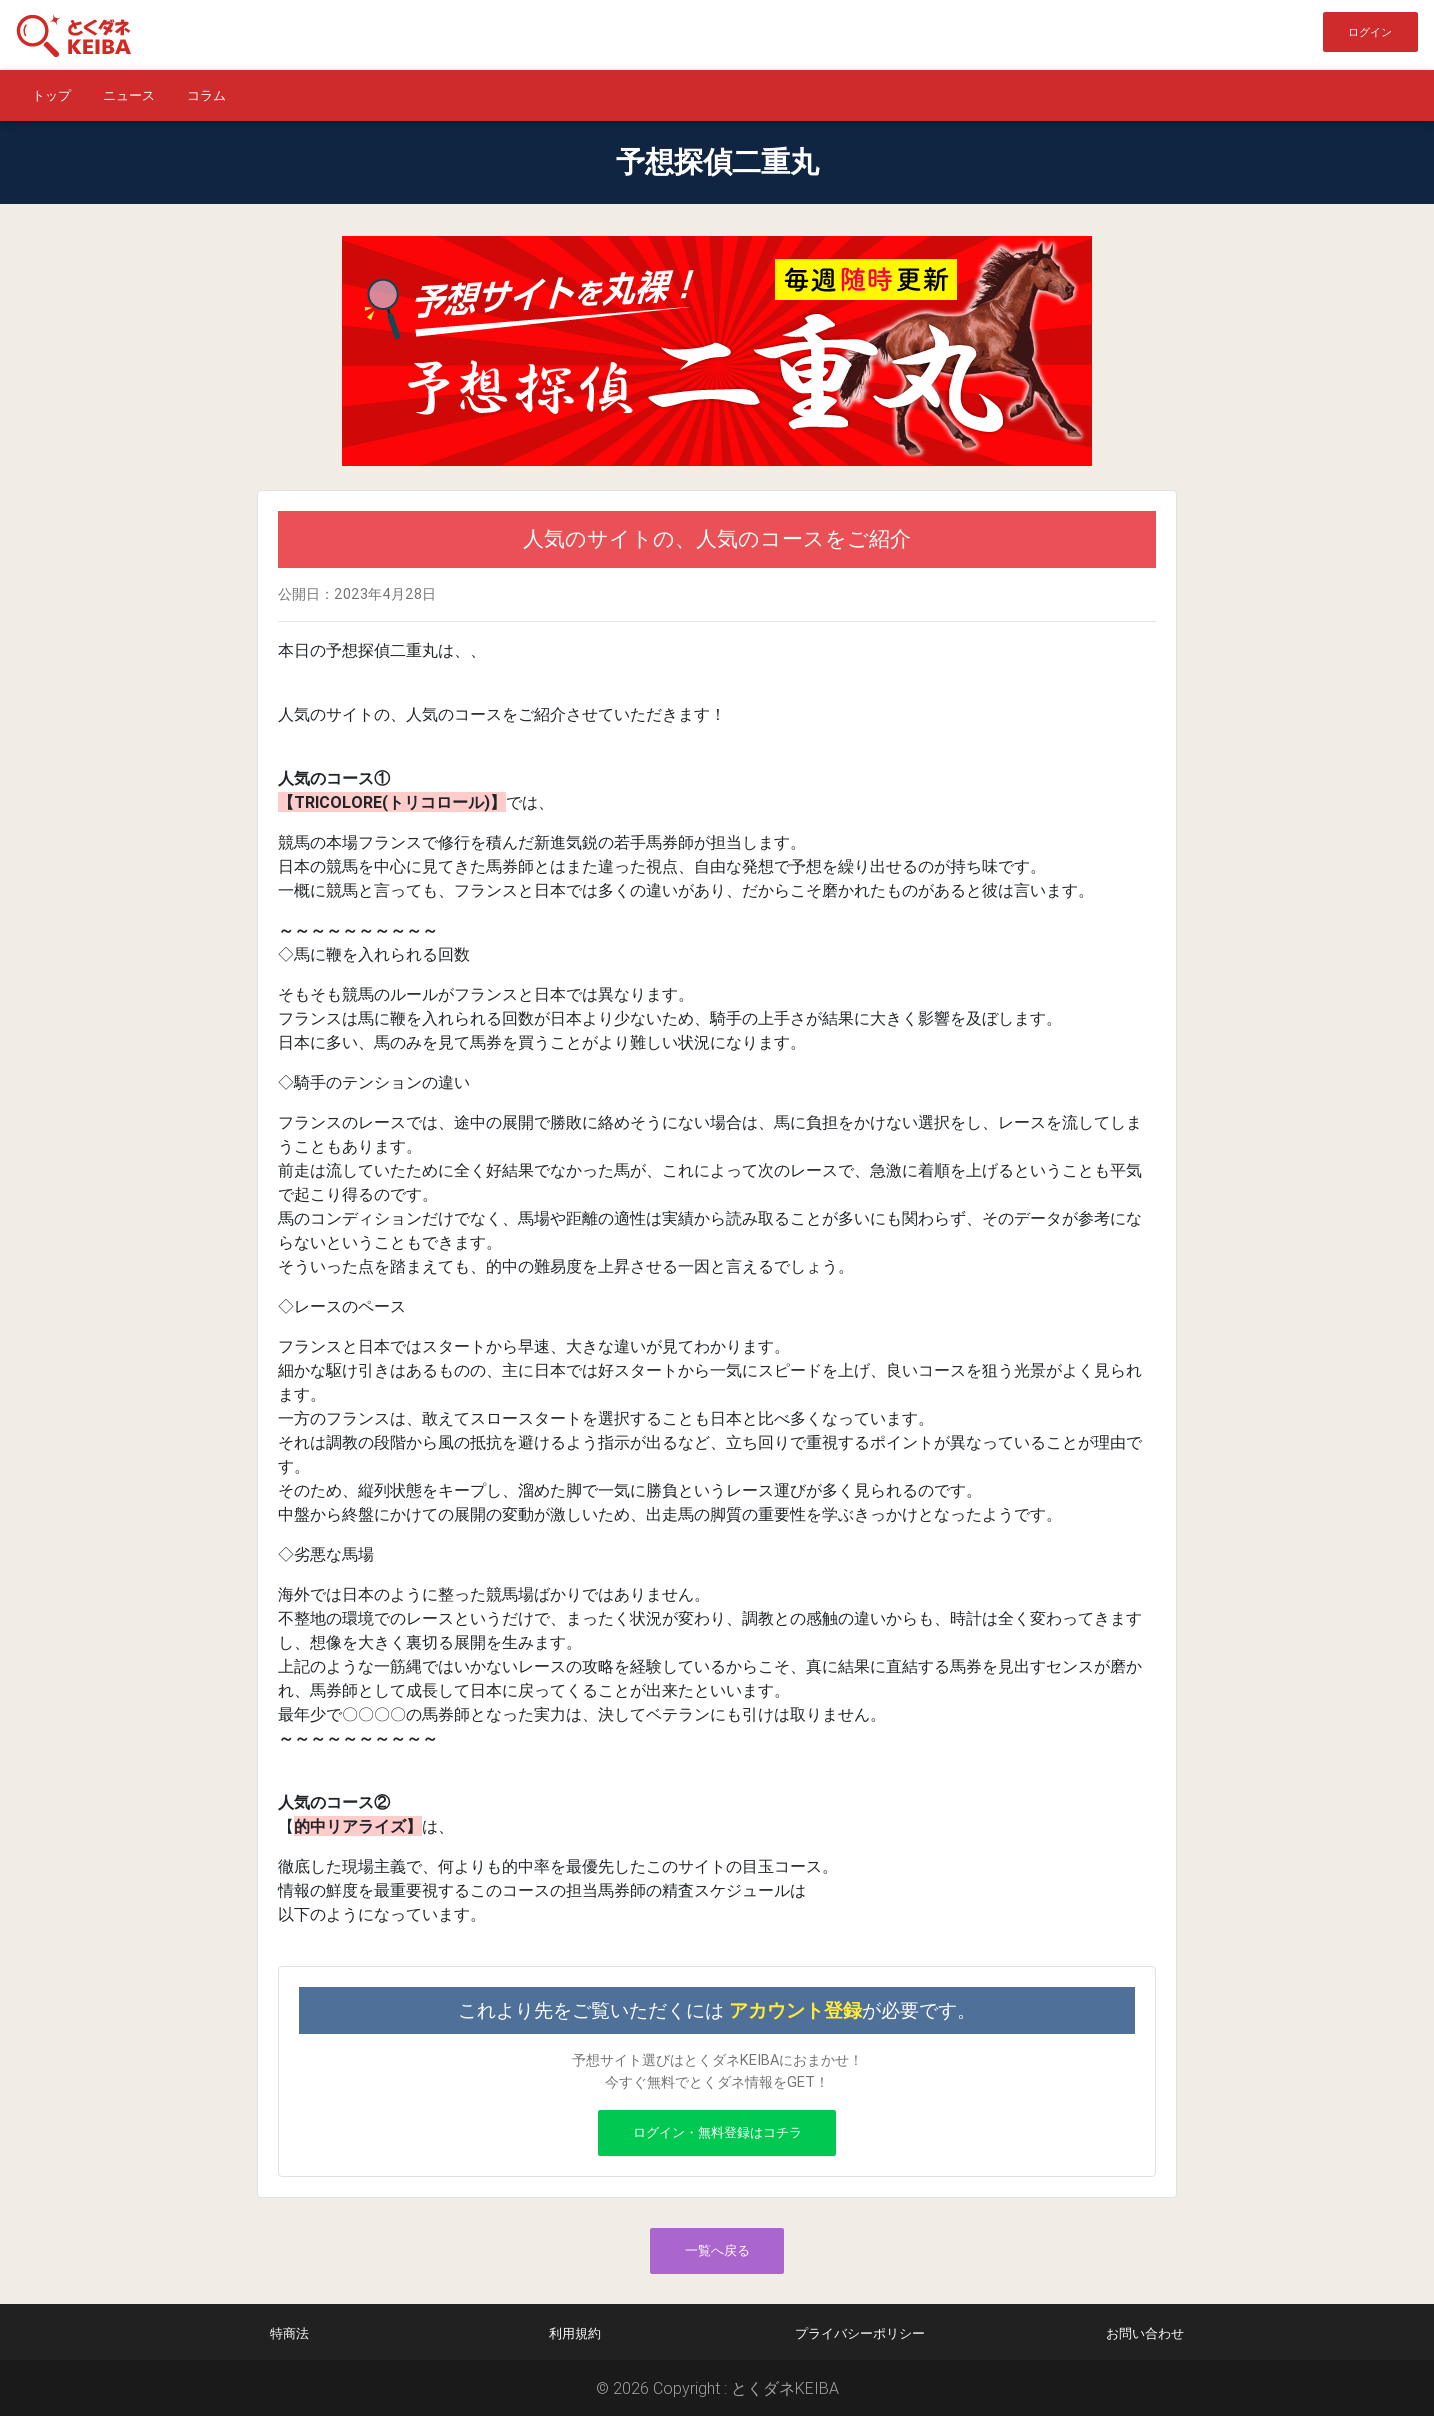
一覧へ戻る (717, 2250)
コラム (206, 95)
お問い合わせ (1145, 2333)
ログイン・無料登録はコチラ (717, 2132)
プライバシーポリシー (860, 2333)
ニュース (129, 95)
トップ (51, 95)
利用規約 (575, 2333)
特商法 (289, 2333)
